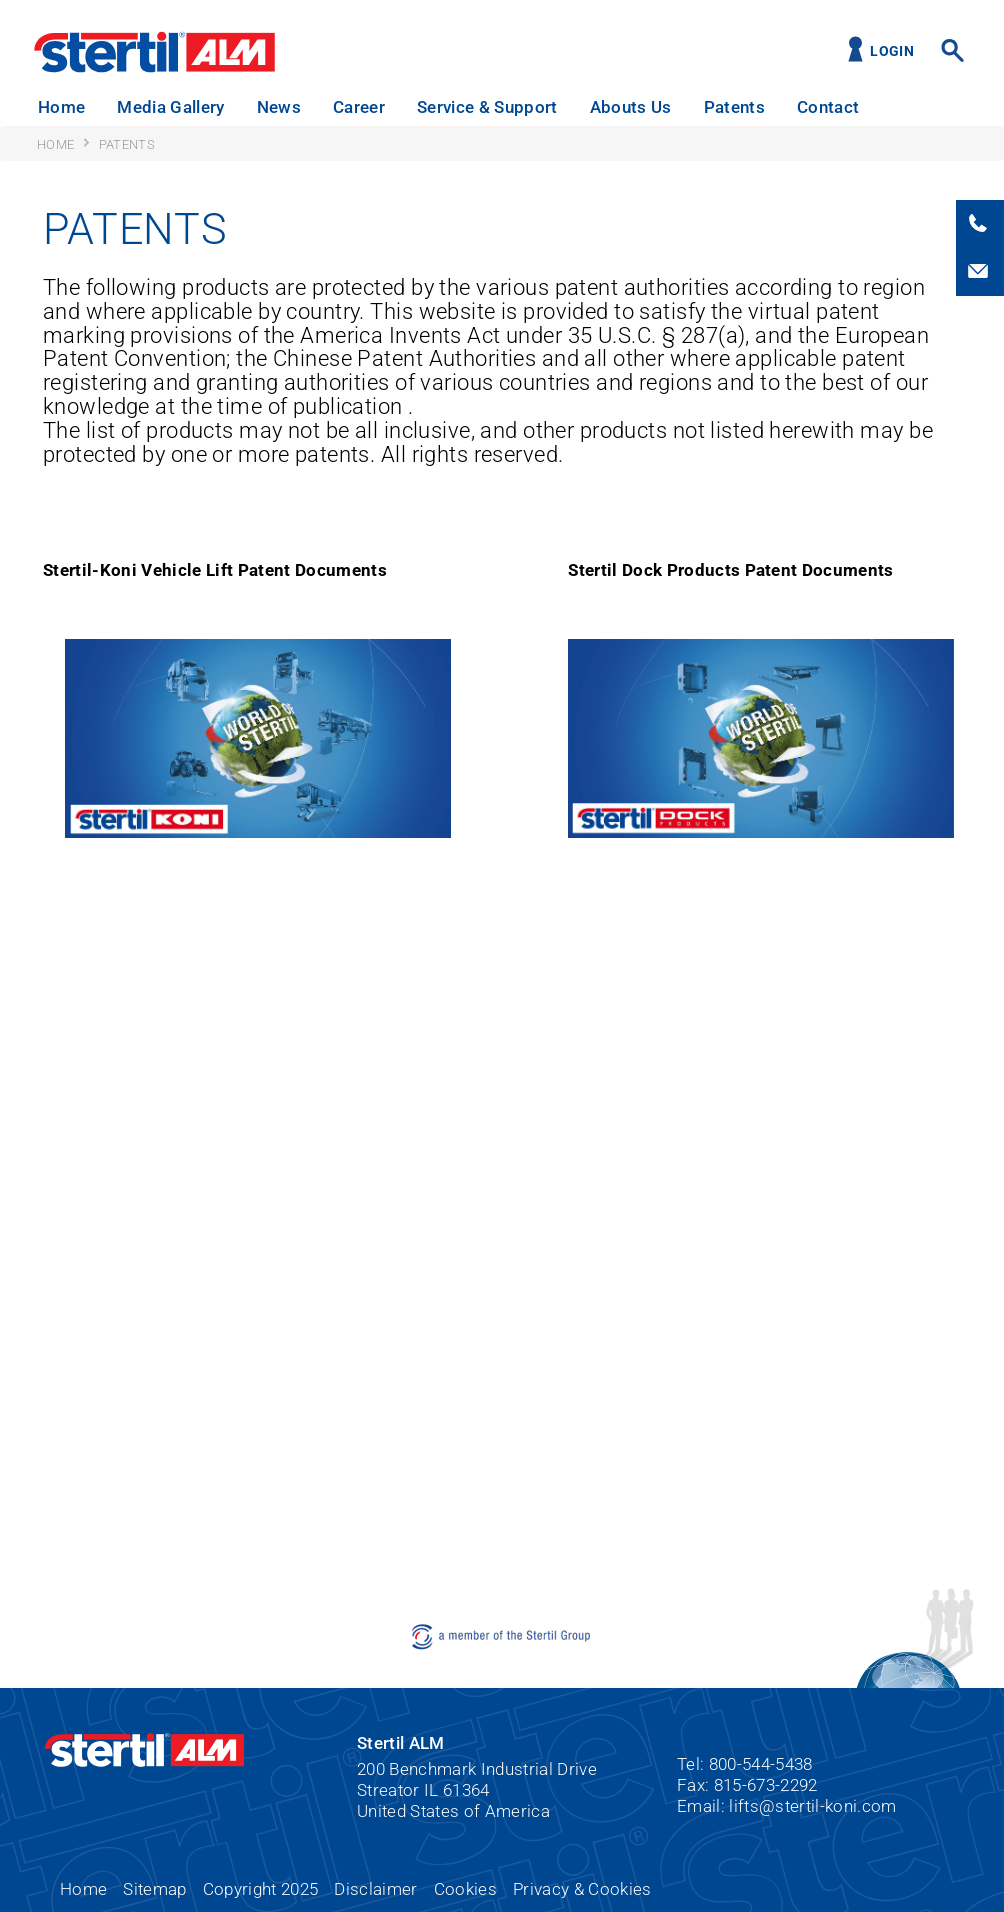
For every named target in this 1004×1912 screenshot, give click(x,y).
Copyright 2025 (261, 1889)
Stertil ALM (154, 52)
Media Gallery (170, 107)
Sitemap (154, 1889)
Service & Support (487, 107)
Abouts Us (631, 107)
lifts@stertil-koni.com (812, 1806)
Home (61, 107)
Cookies (465, 1889)
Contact (828, 107)
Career (359, 107)
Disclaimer (375, 1889)
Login (892, 51)
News (279, 107)
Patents (734, 107)
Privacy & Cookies (582, 1889)
